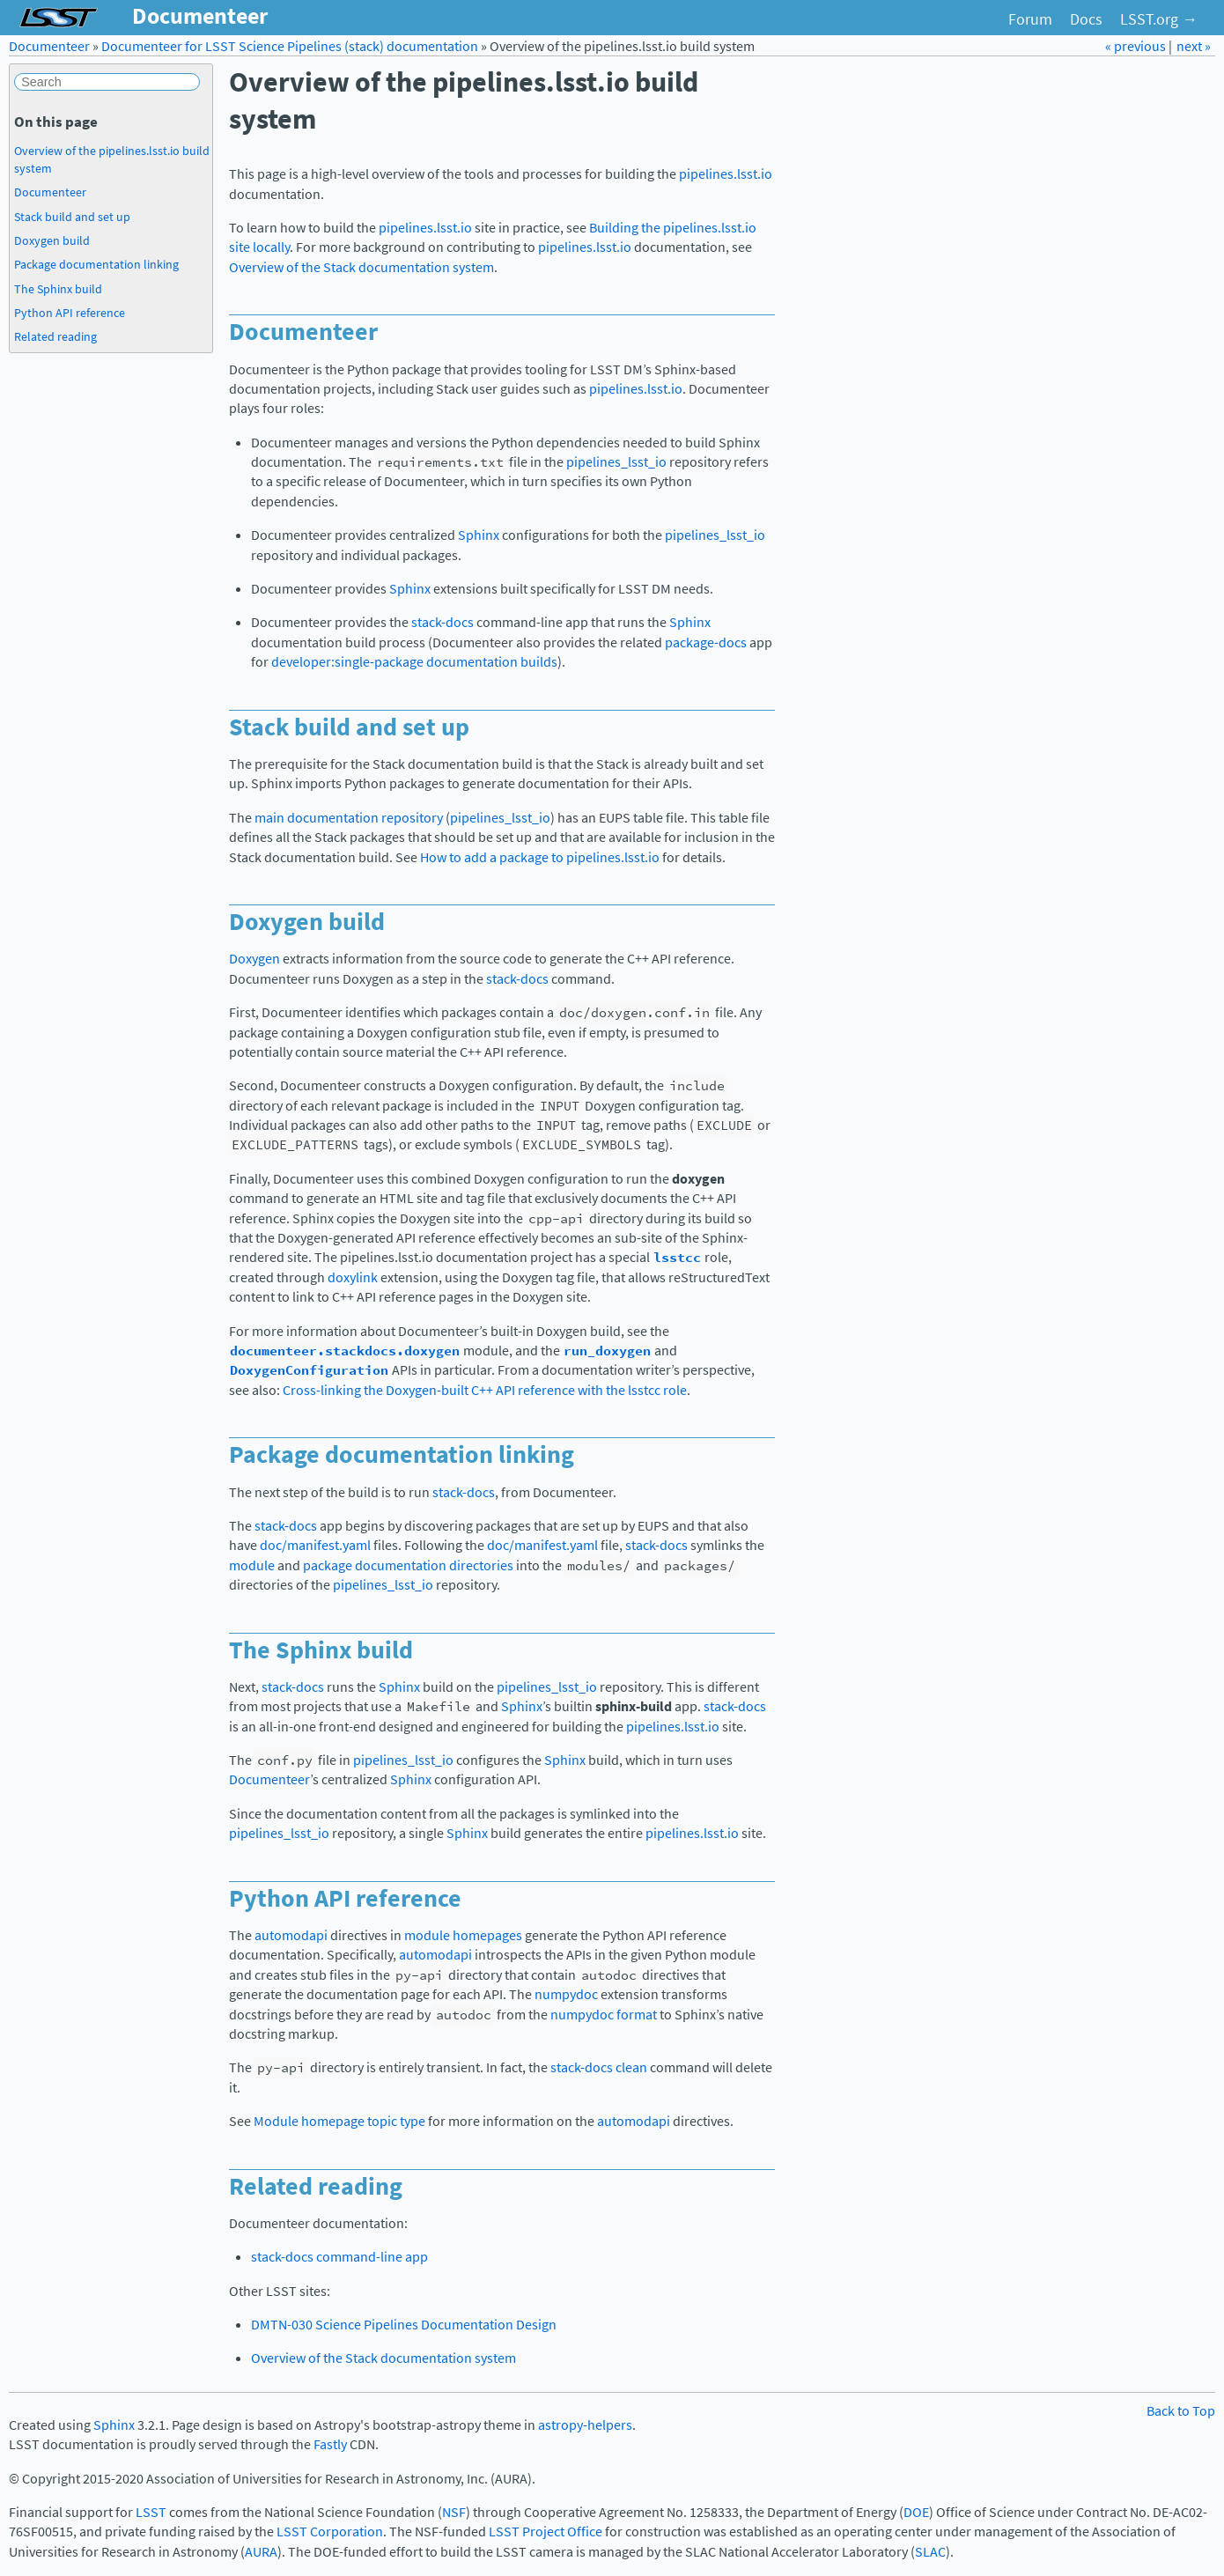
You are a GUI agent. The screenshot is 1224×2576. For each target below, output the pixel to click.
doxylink (353, 1277)
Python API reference (69, 312)
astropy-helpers (585, 2425)
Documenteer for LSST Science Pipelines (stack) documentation (289, 46)
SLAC (930, 2552)
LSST (151, 2512)
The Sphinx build (58, 289)
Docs (1086, 19)
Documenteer (49, 46)
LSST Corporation (330, 2531)
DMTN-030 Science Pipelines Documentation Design (404, 2324)
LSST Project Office (545, 2531)
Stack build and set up (72, 216)
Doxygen (254, 958)
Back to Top (1181, 2411)
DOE (916, 2512)
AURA (261, 2552)
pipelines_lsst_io (616, 462)
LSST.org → (1159, 19)
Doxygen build (52, 240)
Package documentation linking (96, 264)
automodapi (291, 1935)
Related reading (55, 336)
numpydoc (566, 1994)
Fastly (330, 2444)
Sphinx (478, 535)
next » (1193, 46)
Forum (1030, 19)
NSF (454, 2512)
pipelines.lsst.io (725, 174)
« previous (1137, 46)
